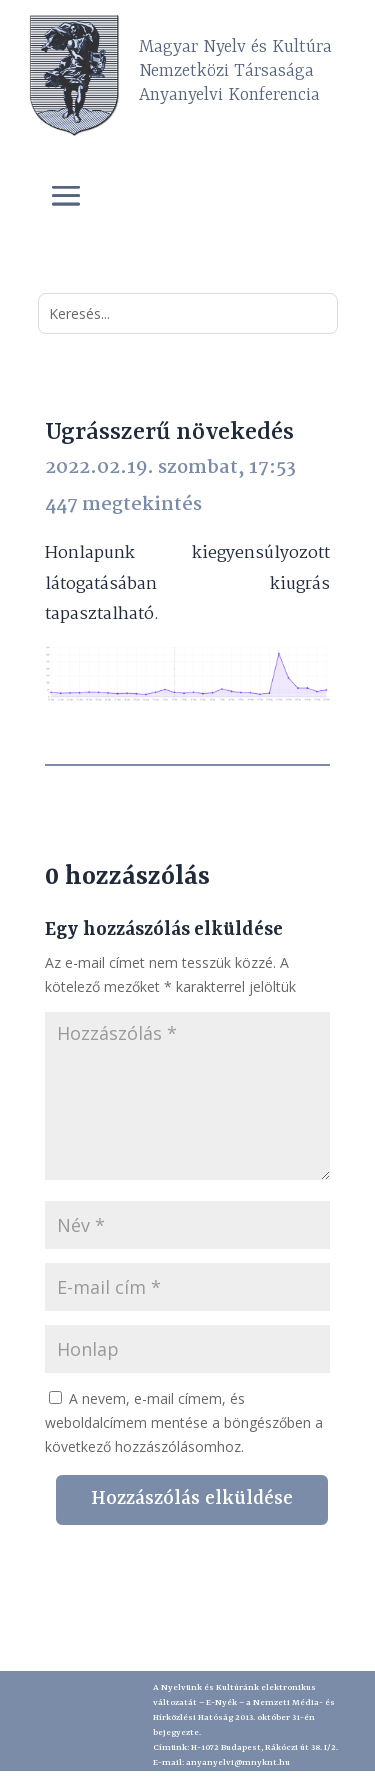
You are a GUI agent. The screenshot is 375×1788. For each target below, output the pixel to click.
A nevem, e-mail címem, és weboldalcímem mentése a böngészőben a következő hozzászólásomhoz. (184, 1422)
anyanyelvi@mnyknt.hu (238, 1763)
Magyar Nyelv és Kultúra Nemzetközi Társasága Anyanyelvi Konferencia (235, 71)
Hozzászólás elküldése (192, 1499)
